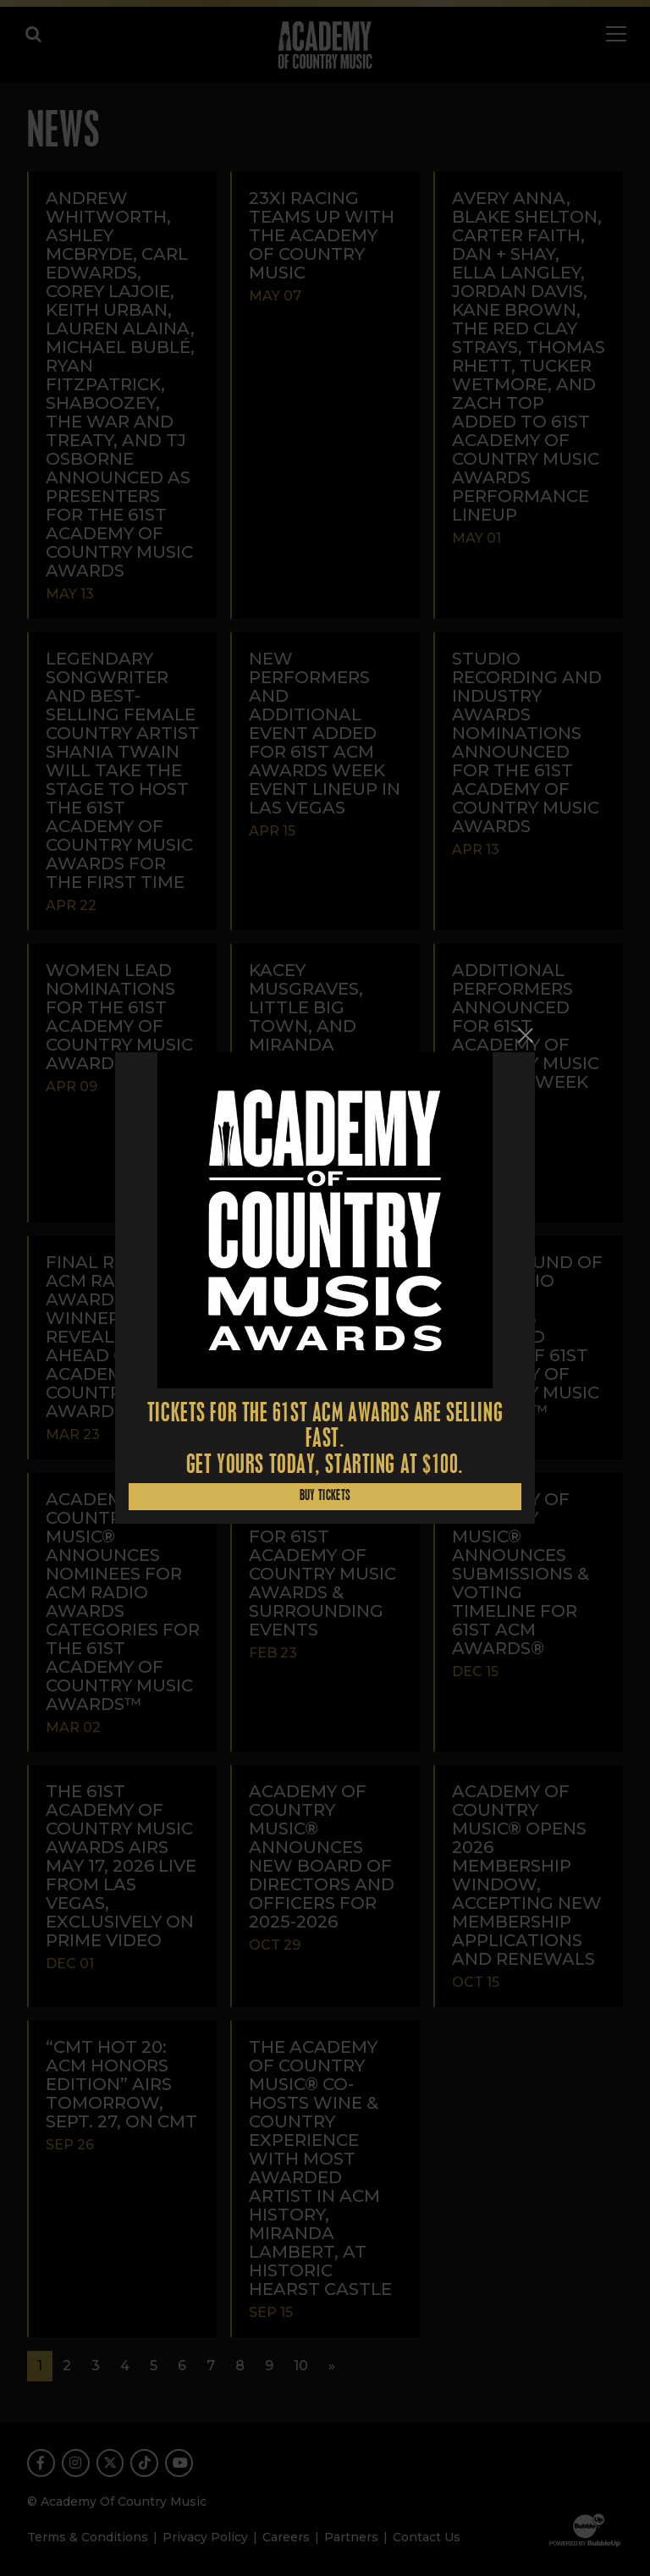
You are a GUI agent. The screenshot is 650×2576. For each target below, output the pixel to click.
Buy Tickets (325, 1496)
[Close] (525, 1035)
